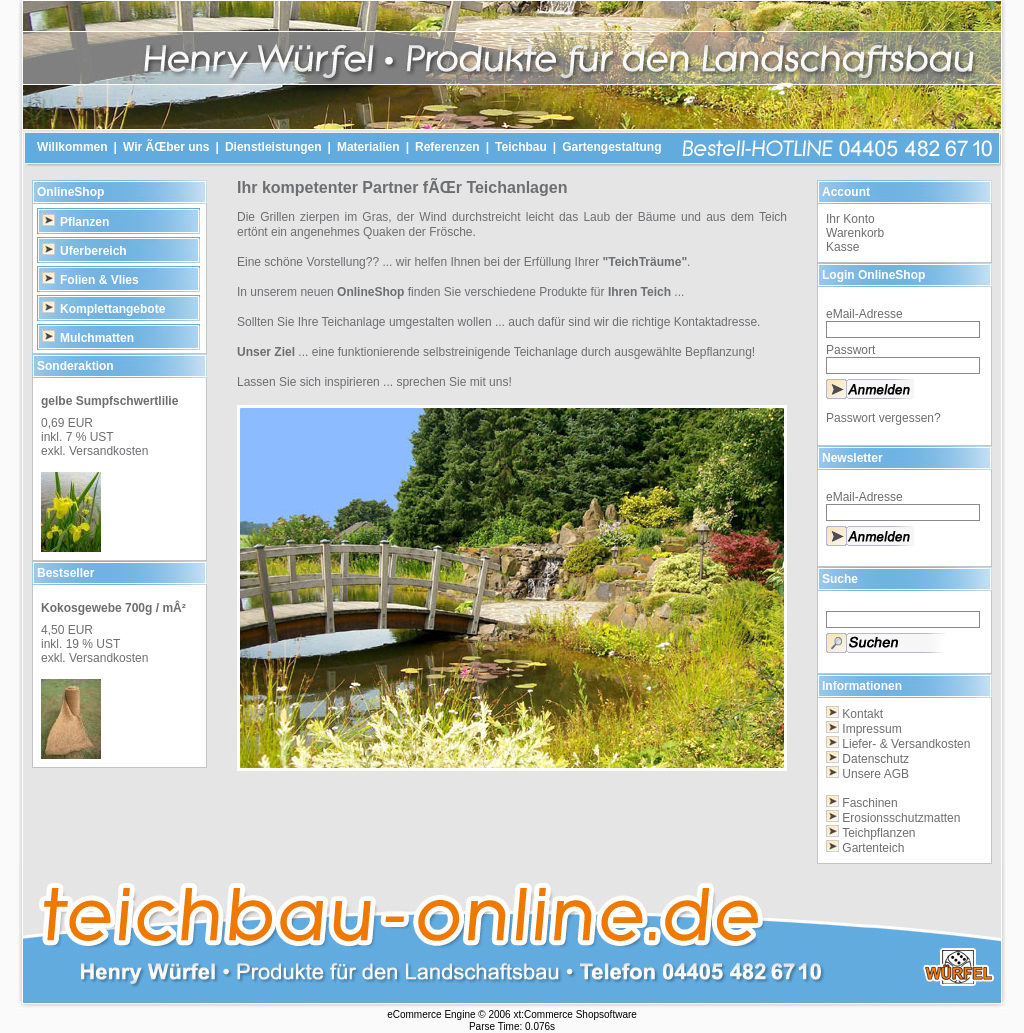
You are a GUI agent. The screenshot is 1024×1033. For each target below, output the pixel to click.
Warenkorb (855, 233)
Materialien (368, 147)
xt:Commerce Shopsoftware (574, 1014)
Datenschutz (875, 759)
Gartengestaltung (611, 147)
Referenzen (447, 147)
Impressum (871, 729)
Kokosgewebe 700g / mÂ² (113, 608)
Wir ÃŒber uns (166, 147)
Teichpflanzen (878, 833)
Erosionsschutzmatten (901, 818)
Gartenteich (873, 848)
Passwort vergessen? (883, 418)
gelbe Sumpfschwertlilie (109, 401)
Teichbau (521, 147)
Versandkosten (108, 451)
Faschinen (869, 803)
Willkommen (72, 147)
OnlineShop (70, 192)
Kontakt (862, 714)
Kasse (842, 247)
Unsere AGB (875, 774)
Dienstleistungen (273, 147)
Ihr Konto (850, 219)
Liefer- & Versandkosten (906, 744)
